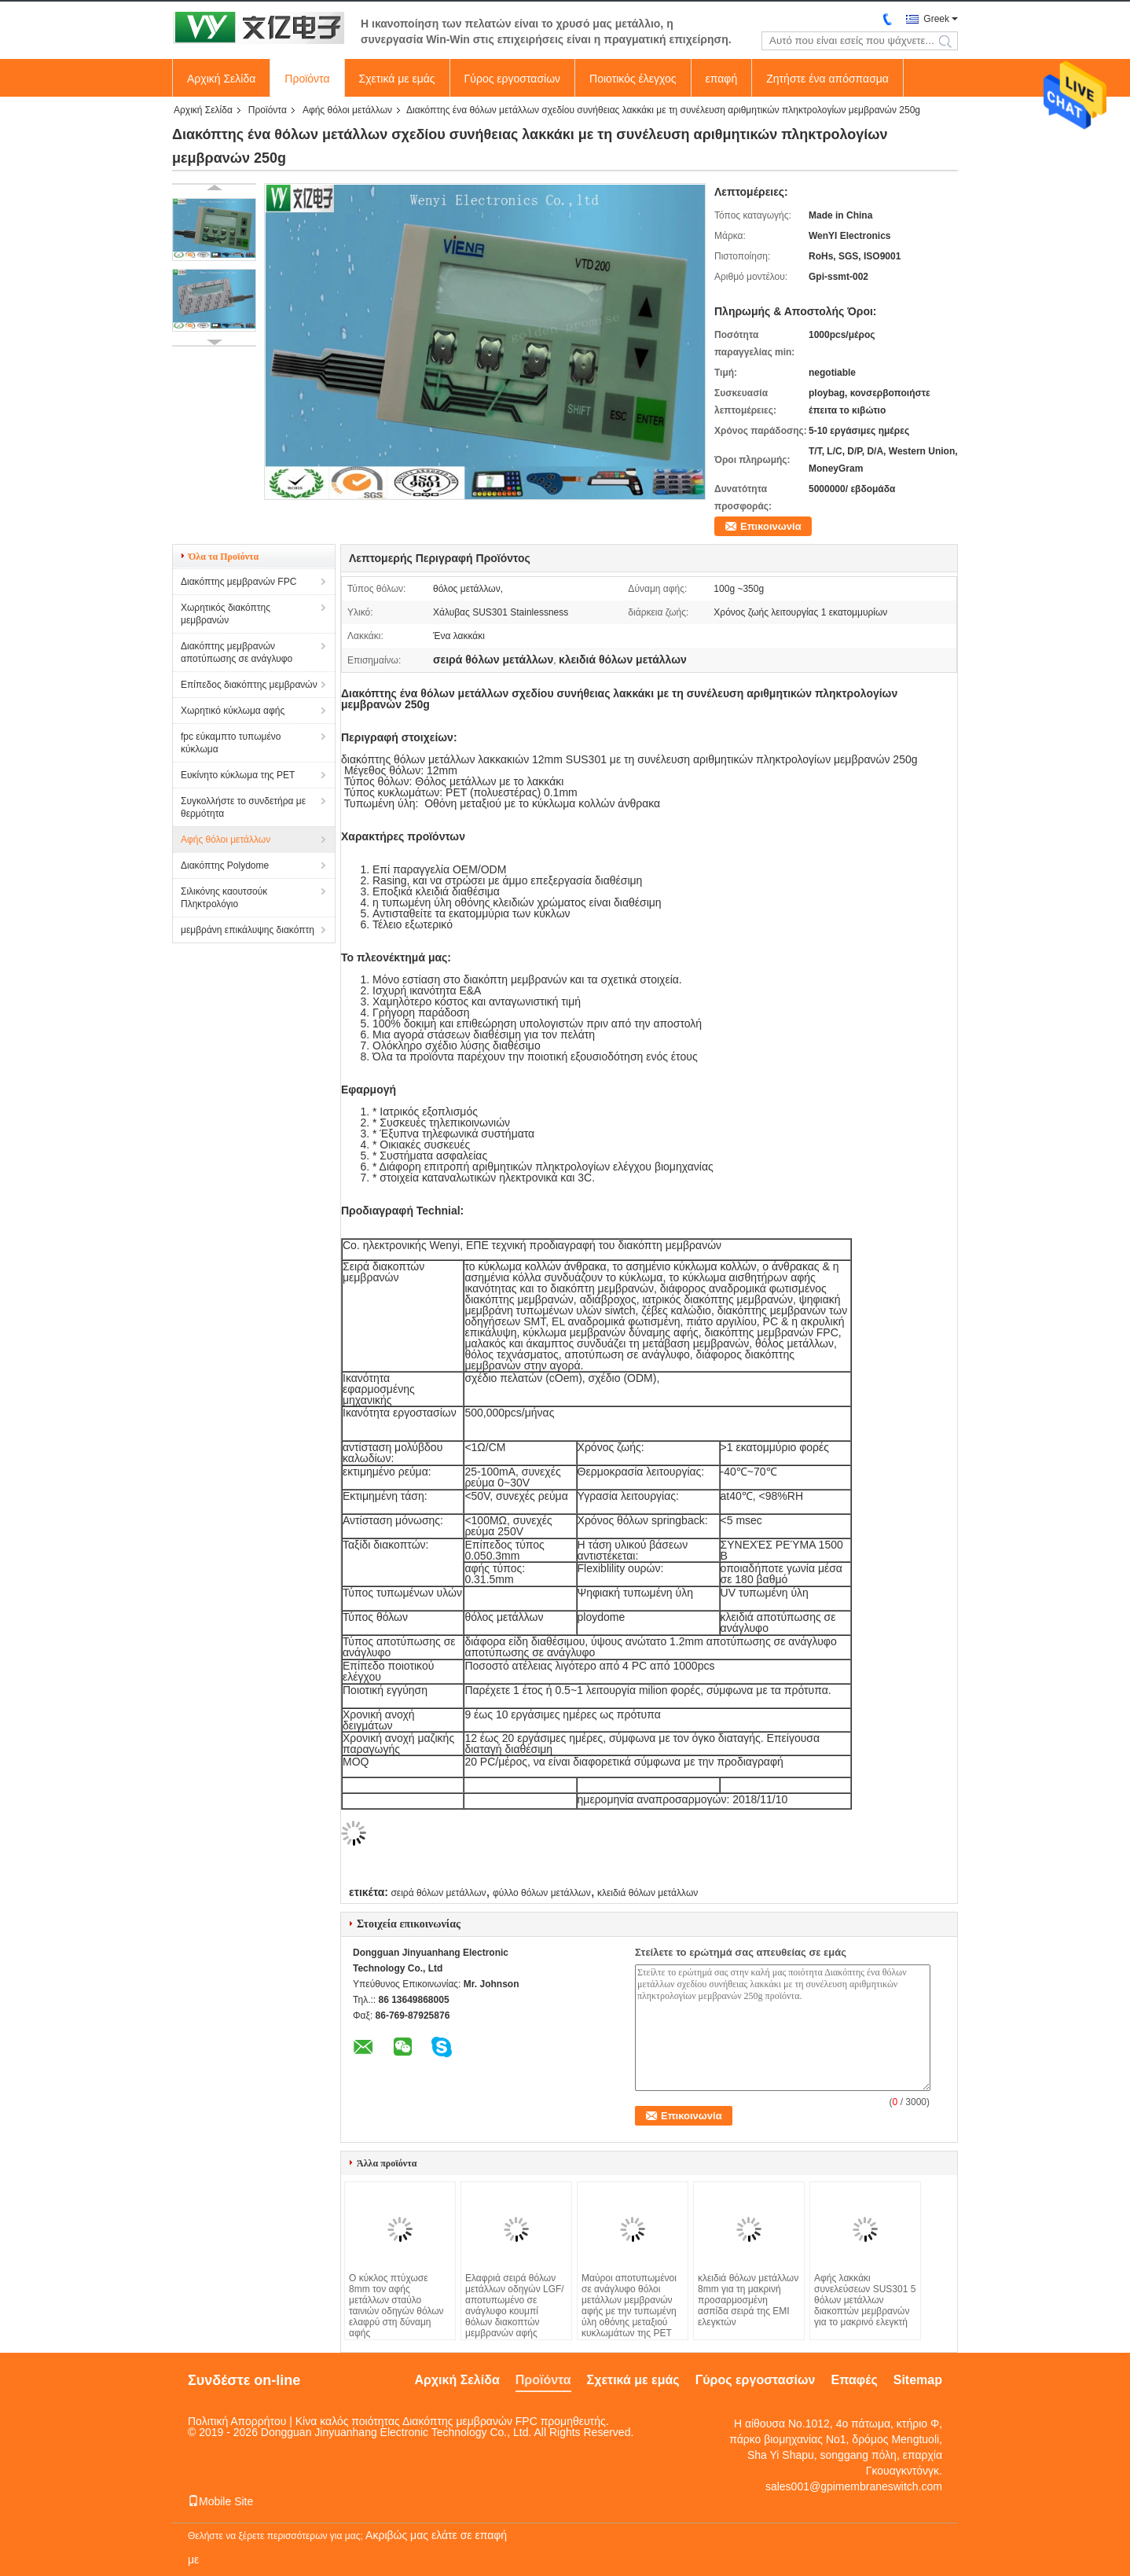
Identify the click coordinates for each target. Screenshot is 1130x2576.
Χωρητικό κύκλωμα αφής (232, 710)
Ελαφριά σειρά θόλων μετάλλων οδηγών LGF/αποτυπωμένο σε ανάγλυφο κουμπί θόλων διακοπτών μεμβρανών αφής (514, 2306)
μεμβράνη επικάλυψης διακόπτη (247, 929)
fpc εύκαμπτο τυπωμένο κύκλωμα (231, 743)
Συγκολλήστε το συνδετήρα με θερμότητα (243, 807)
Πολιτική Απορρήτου (237, 2421)
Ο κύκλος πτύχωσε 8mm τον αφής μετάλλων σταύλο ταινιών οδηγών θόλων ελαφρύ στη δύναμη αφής (396, 2306)
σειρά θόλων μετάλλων (438, 1892)
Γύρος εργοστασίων (512, 78)
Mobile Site (220, 2501)
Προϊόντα (306, 78)
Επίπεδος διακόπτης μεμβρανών (249, 684)
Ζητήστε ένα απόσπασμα (827, 78)
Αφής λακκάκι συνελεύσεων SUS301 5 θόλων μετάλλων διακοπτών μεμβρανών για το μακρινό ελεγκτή (864, 2300)
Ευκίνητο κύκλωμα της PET (238, 775)
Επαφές (854, 2380)
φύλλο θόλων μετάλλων (542, 1892)
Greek (936, 18)
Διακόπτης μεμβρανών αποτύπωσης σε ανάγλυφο (236, 652)
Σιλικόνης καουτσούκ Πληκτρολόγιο (224, 898)
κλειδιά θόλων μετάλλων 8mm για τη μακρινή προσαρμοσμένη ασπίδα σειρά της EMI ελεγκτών (748, 2300)
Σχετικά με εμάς (397, 78)
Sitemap (917, 2380)
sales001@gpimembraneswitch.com (853, 2486)
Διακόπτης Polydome (225, 865)
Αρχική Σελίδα (221, 78)
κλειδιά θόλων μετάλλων (647, 1892)
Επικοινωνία (771, 526)
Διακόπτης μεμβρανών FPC (238, 581)
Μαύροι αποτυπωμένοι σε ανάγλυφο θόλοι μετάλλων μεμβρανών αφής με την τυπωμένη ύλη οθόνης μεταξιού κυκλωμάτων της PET (629, 2306)
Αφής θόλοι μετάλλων (347, 110)
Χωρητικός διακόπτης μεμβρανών (225, 614)
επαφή (722, 78)
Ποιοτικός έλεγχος (632, 78)
